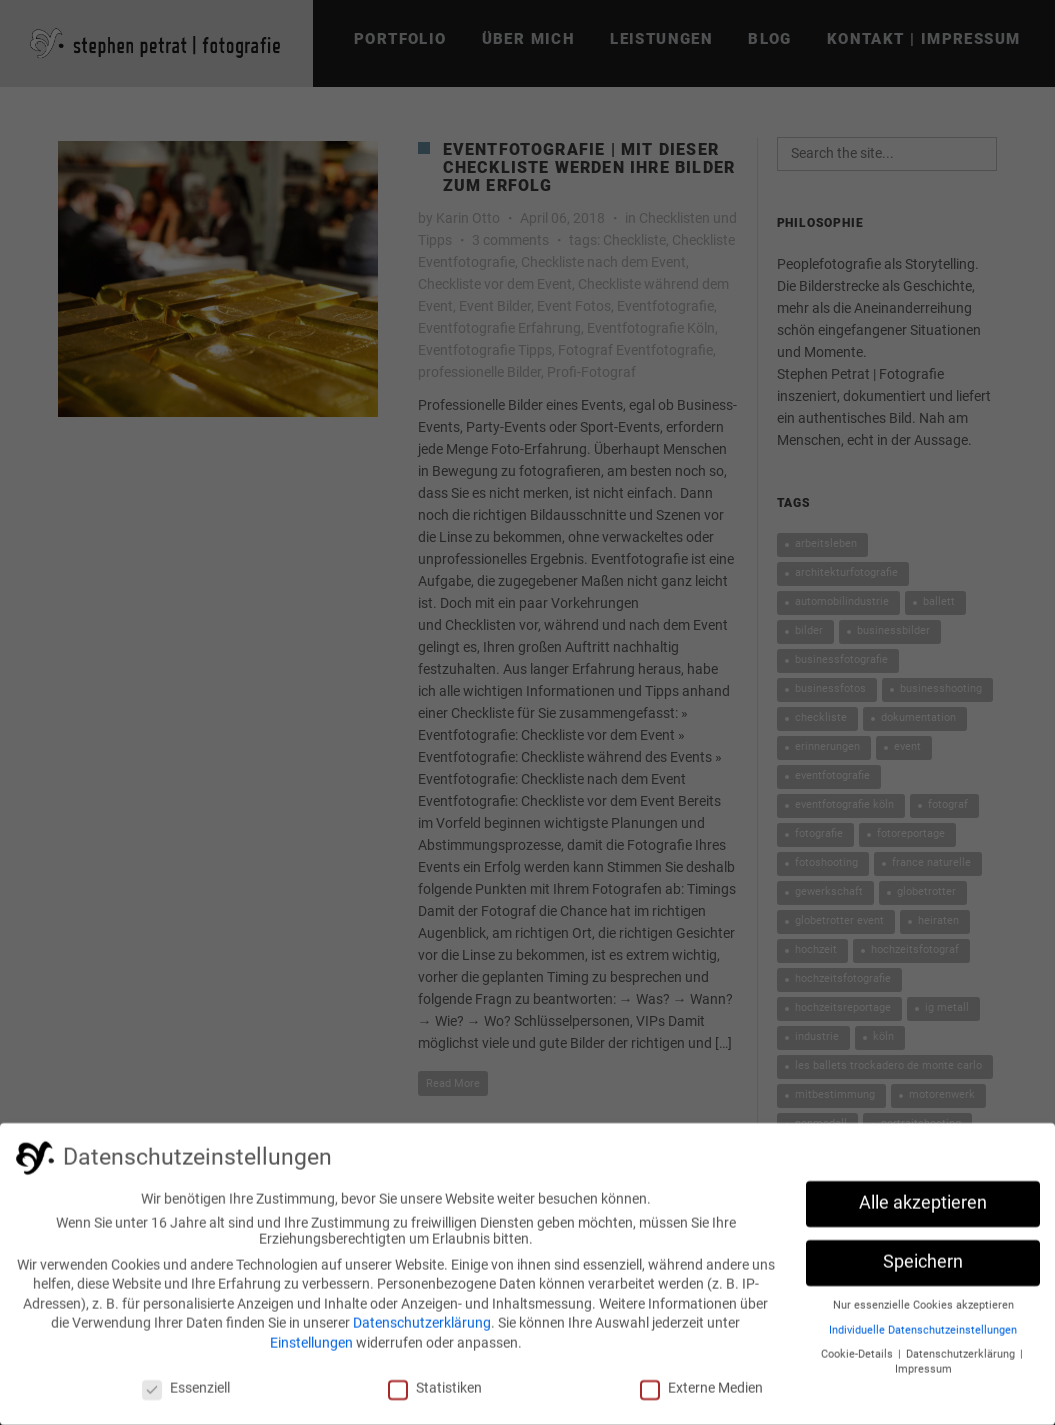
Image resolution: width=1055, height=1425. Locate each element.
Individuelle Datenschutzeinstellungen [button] (923, 1336)
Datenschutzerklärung (422, 1329)
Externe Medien (701, 1394)
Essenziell (186, 1394)
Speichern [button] (923, 1268)
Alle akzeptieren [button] (923, 1209)
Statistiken (435, 1394)
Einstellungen (311, 1349)
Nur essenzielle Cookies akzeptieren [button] (923, 1311)
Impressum (923, 1375)
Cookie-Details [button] (858, 1360)
